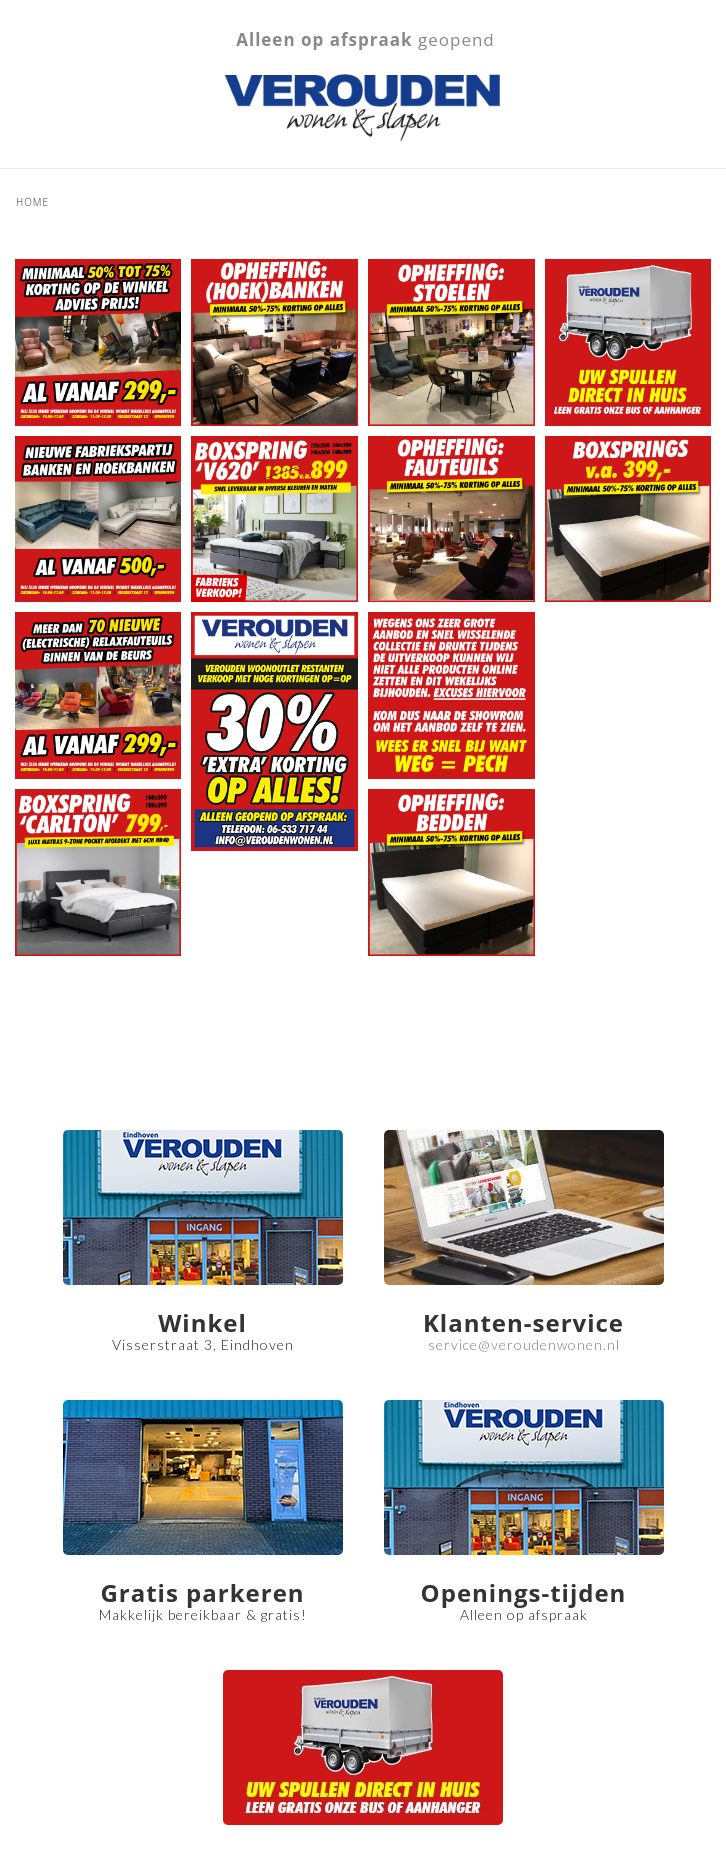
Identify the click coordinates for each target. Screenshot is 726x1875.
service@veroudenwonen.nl (524, 1344)
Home (32, 202)
